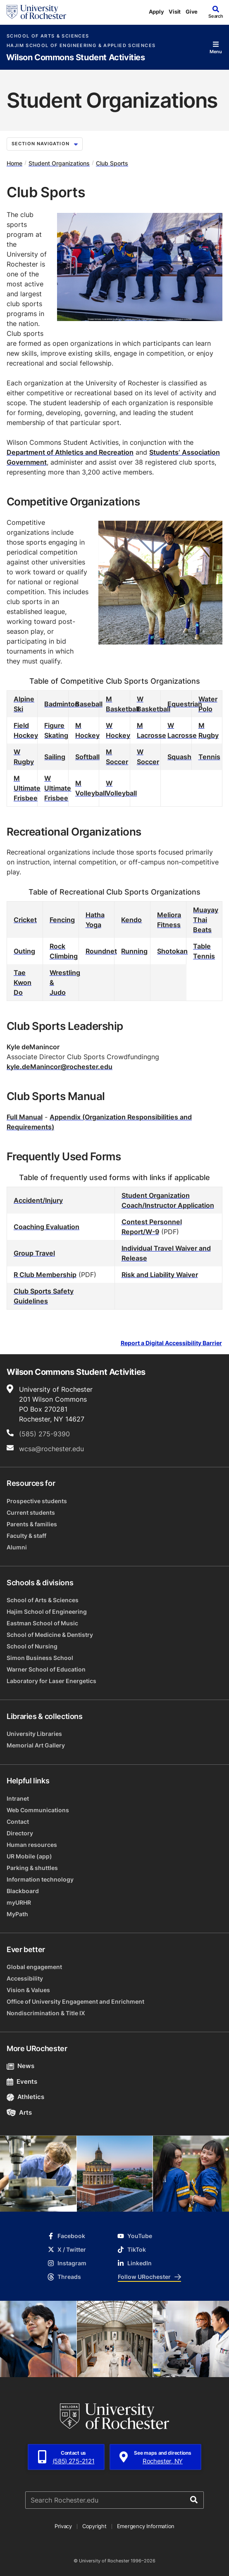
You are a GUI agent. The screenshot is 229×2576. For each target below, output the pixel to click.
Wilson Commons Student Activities (75, 57)
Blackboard (23, 1891)
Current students (31, 1512)
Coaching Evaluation (46, 1226)
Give (192, 11)
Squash (179, 756)
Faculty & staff (26, 1535)
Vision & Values (28, 1990)
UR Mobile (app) (29, 1856)
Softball (87, 756)
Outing (24, 951)
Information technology (40, 1879)
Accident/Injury (38, 1200)
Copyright (94, 2526)
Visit (175, 11)
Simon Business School (40, 1658)
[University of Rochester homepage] (36, 12)
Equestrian (184, 703)
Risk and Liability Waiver (160, 1274)
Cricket (25, 919)
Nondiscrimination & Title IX (46, 2013)
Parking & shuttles (32, 1868)
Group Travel (34, 1253)
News (20, 2065)
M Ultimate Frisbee (27, 788)
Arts (19, 2112)
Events (22, 2081)
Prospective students (37, 1501)
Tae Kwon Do (22, 982)
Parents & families (32, 1524)
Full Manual (25, 1117)
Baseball (89, 703)
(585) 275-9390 (44, 1433)
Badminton (61, 703)
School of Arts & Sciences (48, 36)
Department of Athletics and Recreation (70, 452)
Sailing (54, 756)
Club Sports (112, 163)
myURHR (19, 1902)
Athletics (25, 2096)
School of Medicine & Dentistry (50, 1635)
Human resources (32, 1845)
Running (134, 951)
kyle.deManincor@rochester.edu (59, 1066)
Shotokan (172, 951)
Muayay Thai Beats (205, 919)
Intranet (18, 1798)
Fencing (62, 919)
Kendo (131, 919)
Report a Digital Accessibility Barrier (171, 1342)
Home (14, 163)
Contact (18, 1821)
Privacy (63, 2526)
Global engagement (34, 1967)
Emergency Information (146, 2526)
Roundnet (101, 951)
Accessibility (25, 1978)
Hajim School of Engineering (47, 1611)
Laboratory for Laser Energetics (51, 1681)
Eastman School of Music (42, 1623)
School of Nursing (32, 1646)
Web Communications (38, 1810)
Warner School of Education (46, 1669)
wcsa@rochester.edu (51, 1448)
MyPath (17, 1914)
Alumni (17, 1547)
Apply (156, 11)
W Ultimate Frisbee (57, 788)
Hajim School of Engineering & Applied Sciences (81, 46)
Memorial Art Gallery (36, 1745)
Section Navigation (45, 143)
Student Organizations (59, 163)
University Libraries (34, 1734)
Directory (20, 1833)
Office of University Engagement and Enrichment (75, 2001)
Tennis (209, 756)
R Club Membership (45, 1274)
